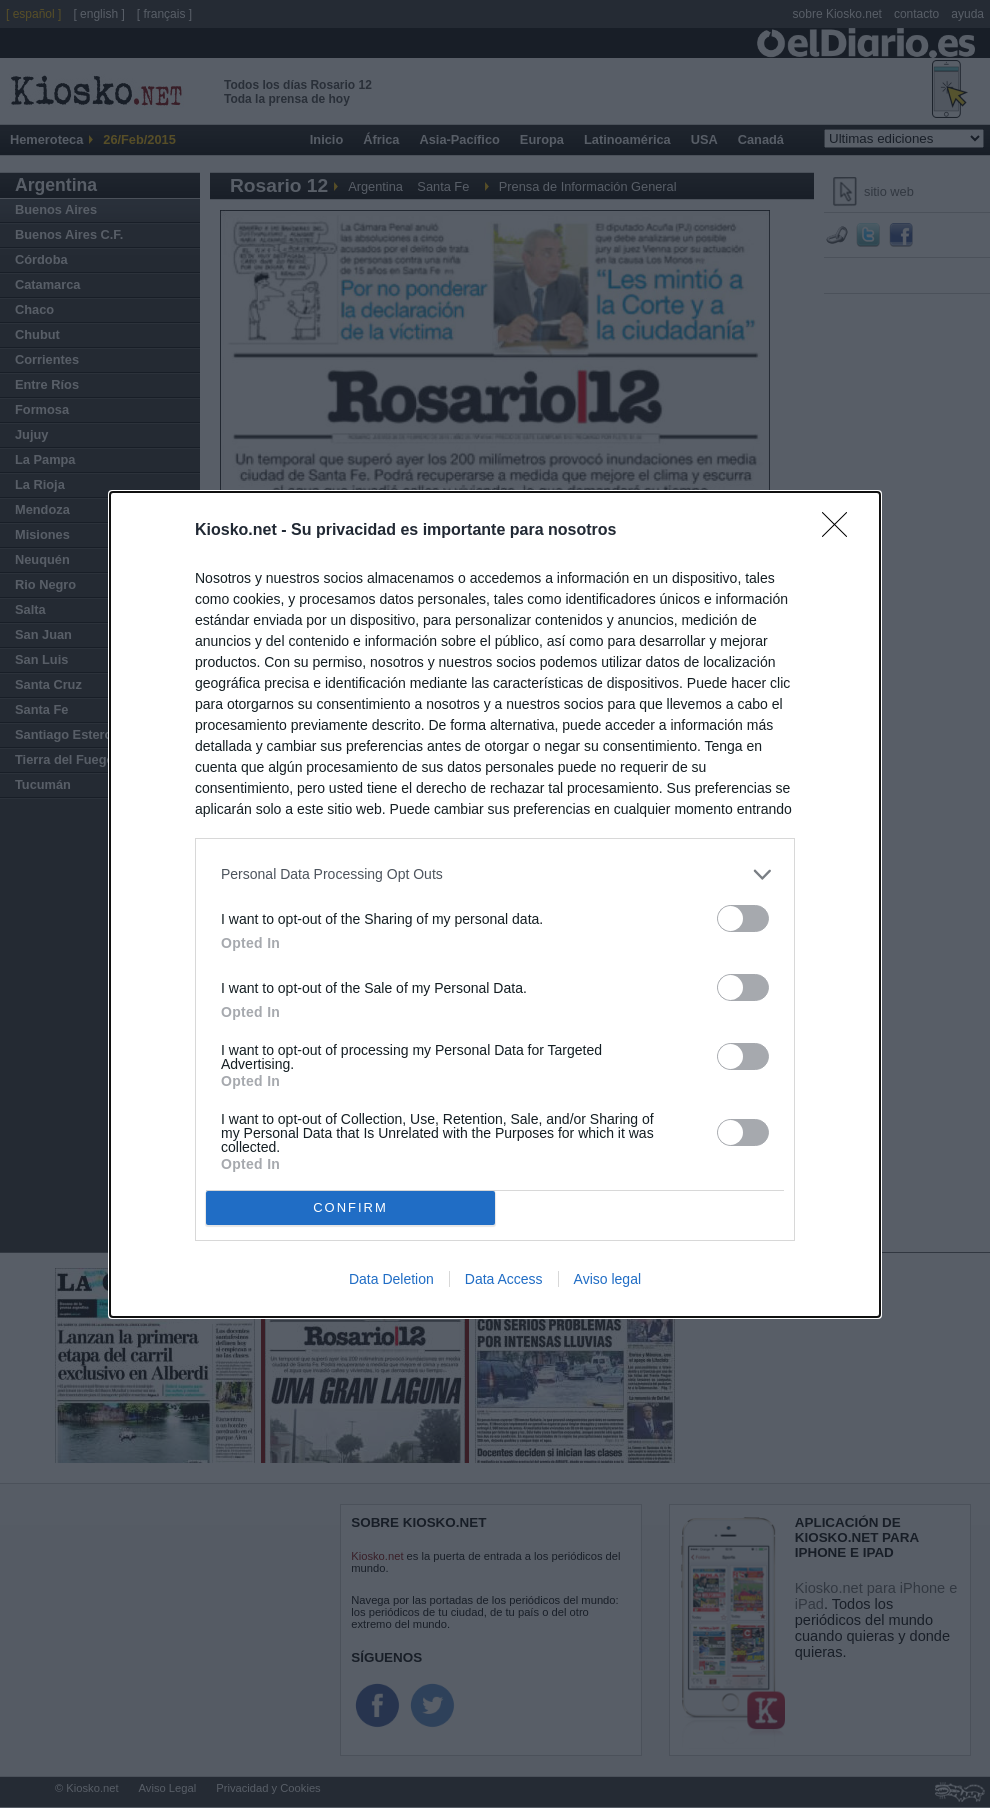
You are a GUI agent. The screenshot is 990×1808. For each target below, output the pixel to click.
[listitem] (495, 874)
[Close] (841, 531)
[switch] (743, 918)
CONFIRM (350, 1207)
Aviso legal (607, 1279)
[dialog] (495, 904)
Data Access (504, 1279)
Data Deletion (391, 1279)
